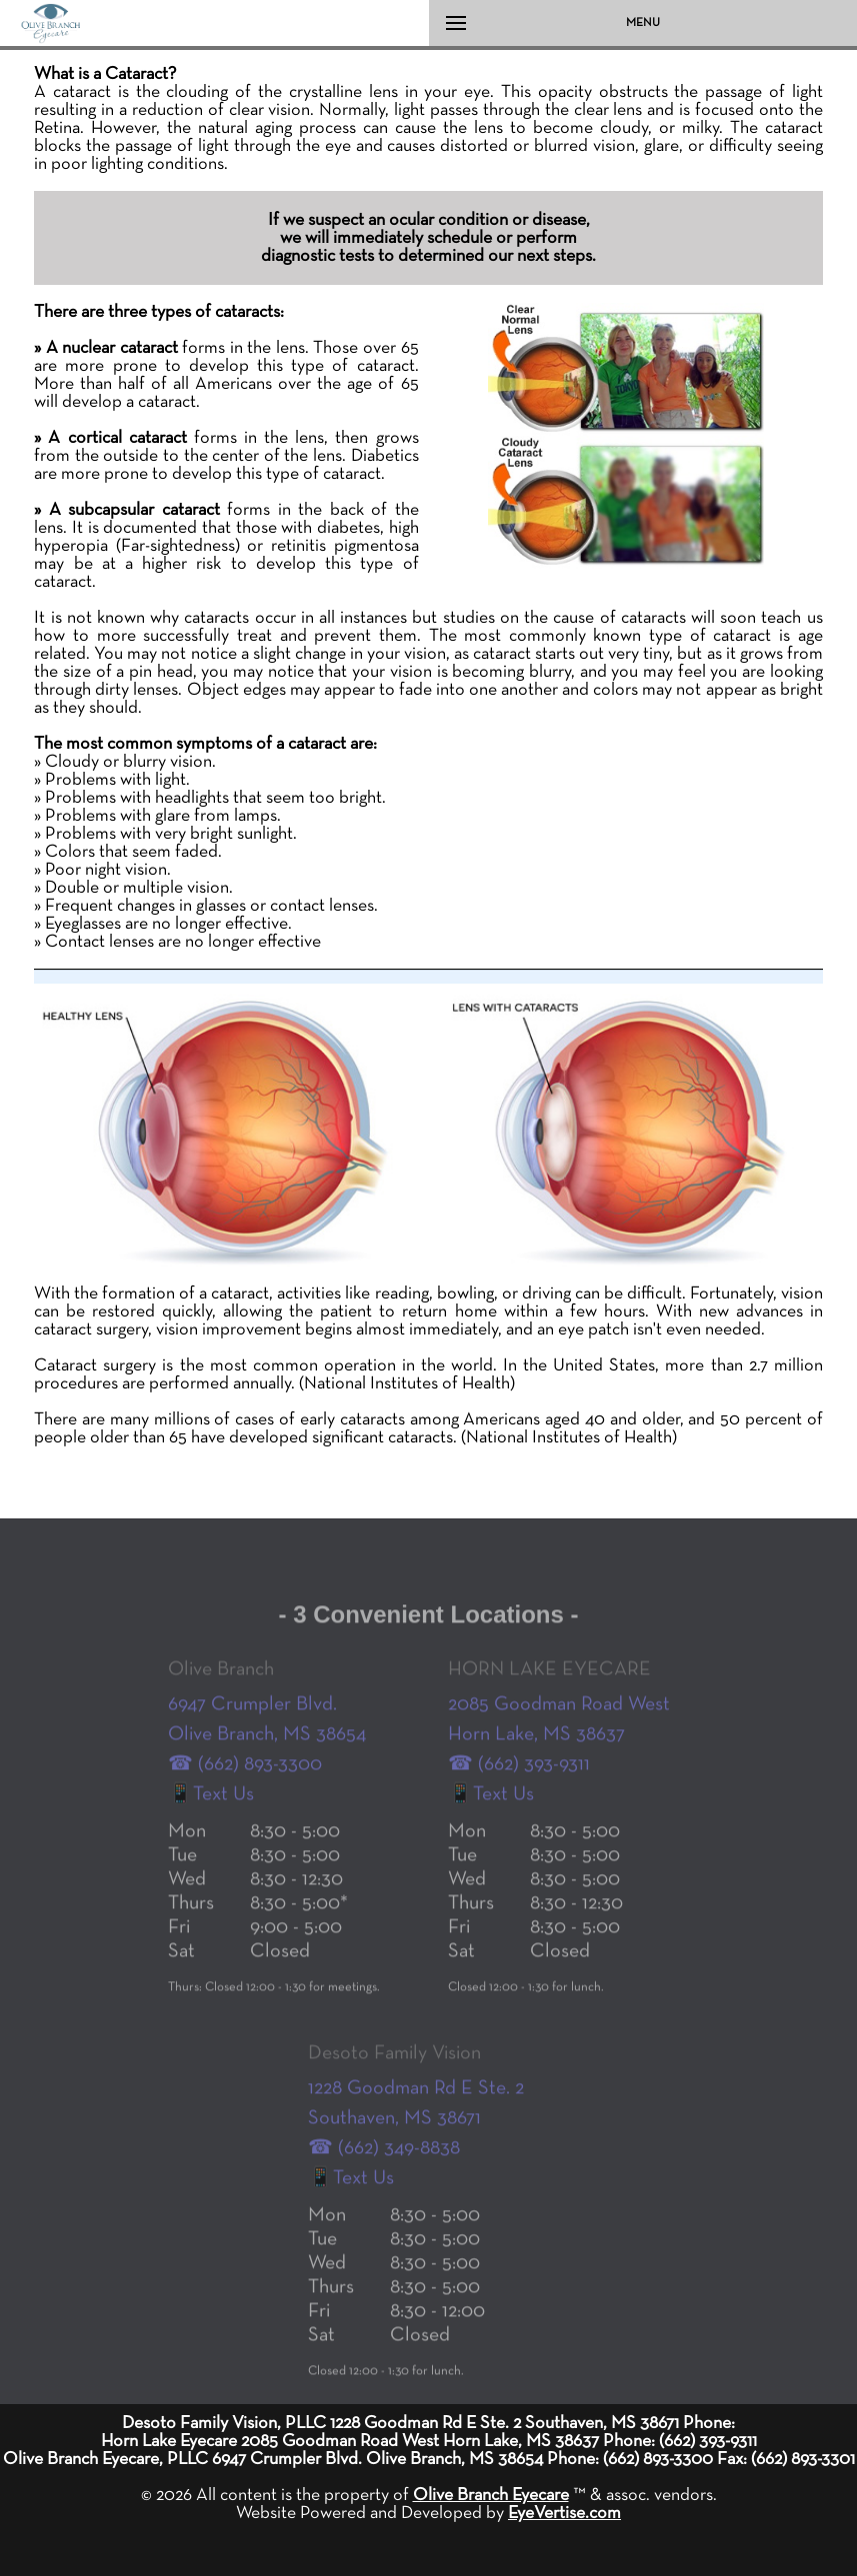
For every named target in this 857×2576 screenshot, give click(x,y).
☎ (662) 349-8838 (384, 2169)
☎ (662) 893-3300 (245, 1785)
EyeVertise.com (564, 2513)
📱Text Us (211, 1815)
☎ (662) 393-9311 (519, 1785)
